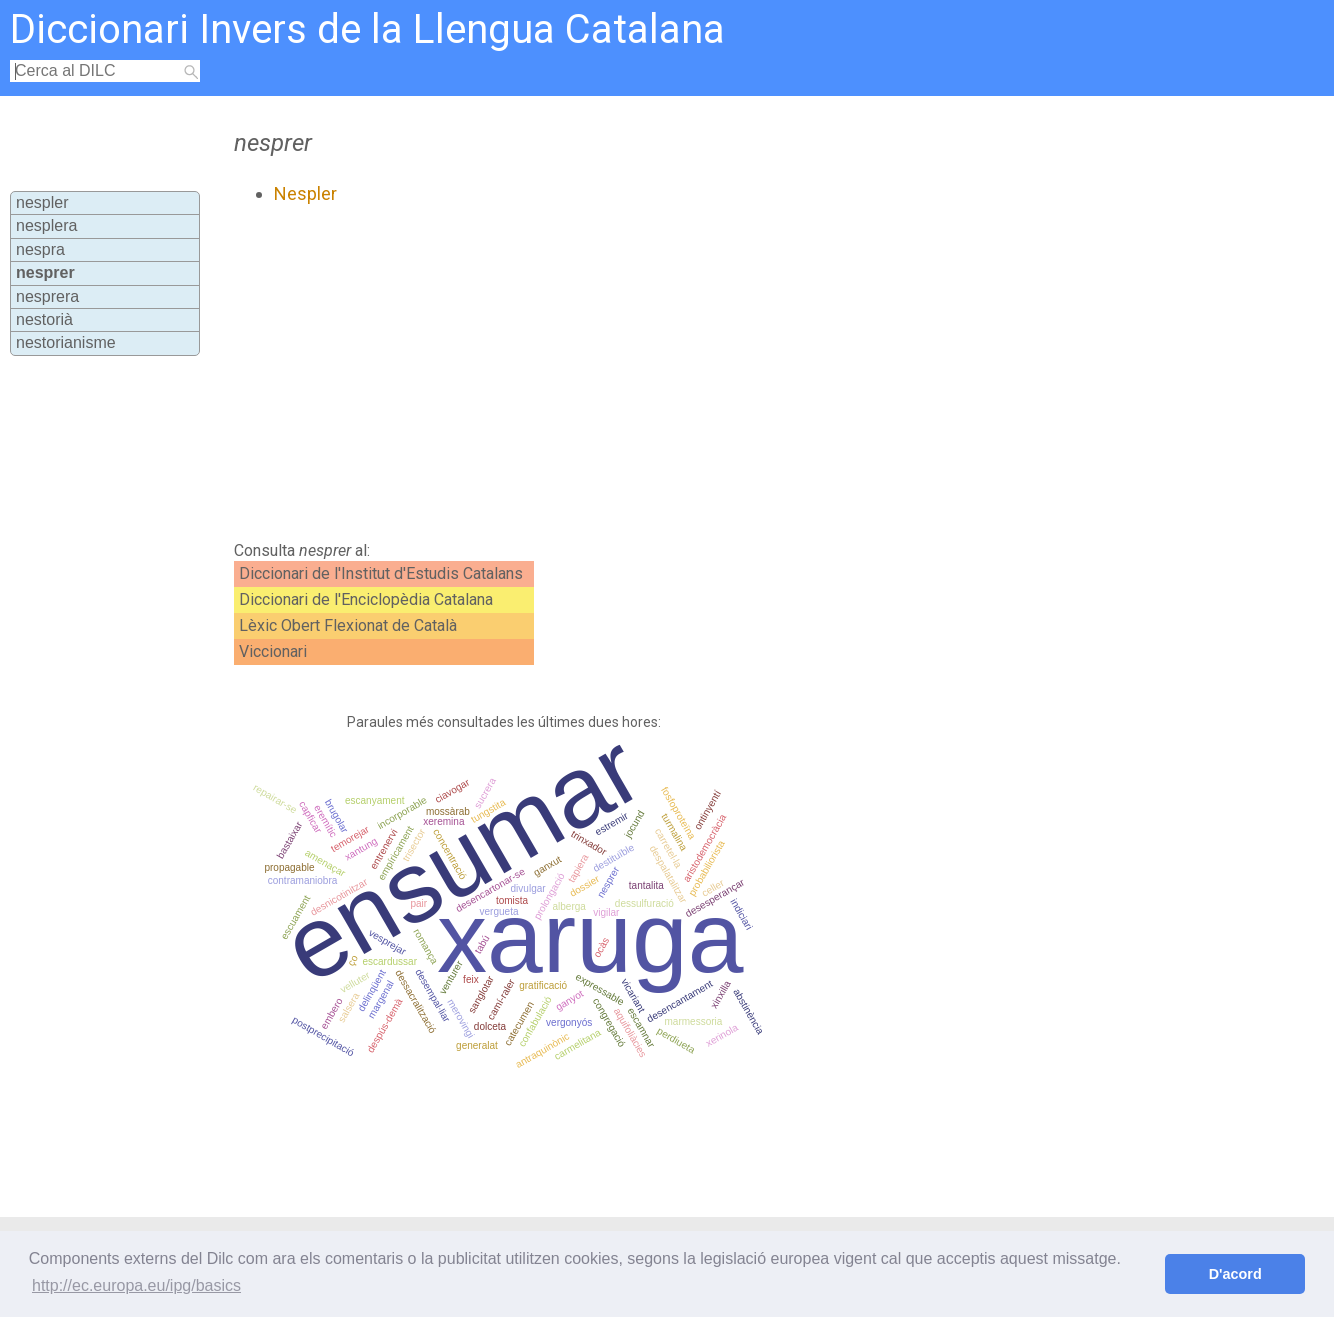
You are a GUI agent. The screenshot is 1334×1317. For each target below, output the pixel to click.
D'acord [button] (1235, 1274)
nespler (42, 202)
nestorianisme (66, 342)
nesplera (46, 225)
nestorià (44, 319)
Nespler (305, 193)
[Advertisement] (608, 373)
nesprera (47, 296)
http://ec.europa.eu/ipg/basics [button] (136, 1285)
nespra (40, 249)
